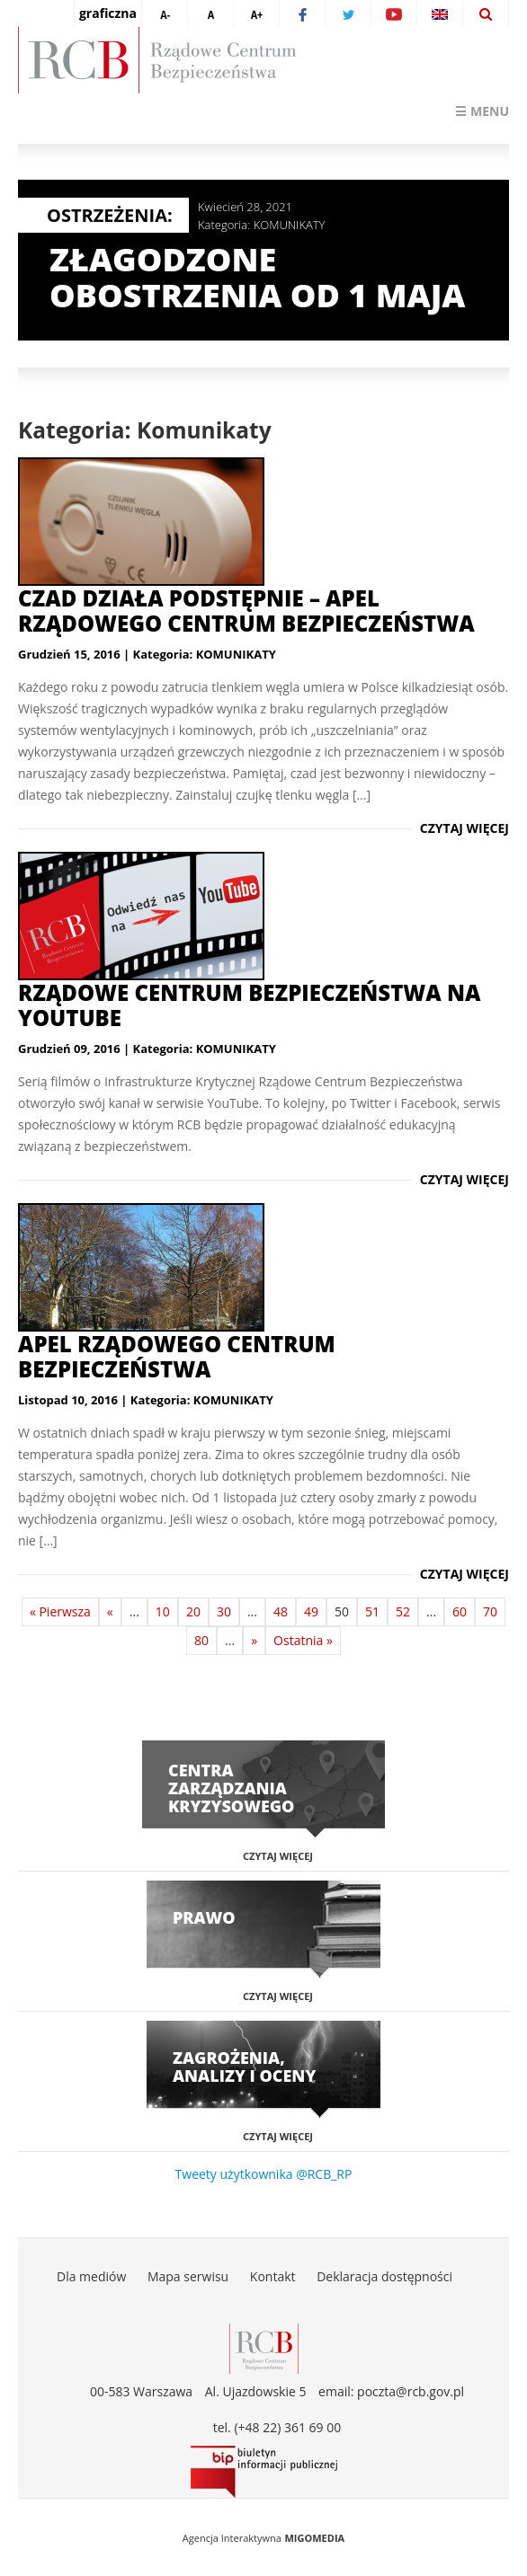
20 (193, 1611)
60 (459, 1611)
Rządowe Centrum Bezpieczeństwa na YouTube (249, 1005)
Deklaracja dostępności (384, 2276)
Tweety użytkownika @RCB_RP (264, 2173)
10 (163, 1611)
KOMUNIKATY (290, 225)
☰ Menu (482, 111)
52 (403, 1611)
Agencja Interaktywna (232, 2538)
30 (224, 1611)
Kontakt (273, 2276)
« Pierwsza (60, 1611)
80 (201, 1640)
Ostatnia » (303, 1640)
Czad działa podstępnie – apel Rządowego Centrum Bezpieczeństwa (246, 610)
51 (372, 1611)
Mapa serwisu (187, 2276)
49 (311, 1611)
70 (490, 1611)
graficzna (108, 13)
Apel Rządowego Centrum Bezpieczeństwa (176, 1356)
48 (280, 1611)
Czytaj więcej (464, 828)
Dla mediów (91, 2276)
